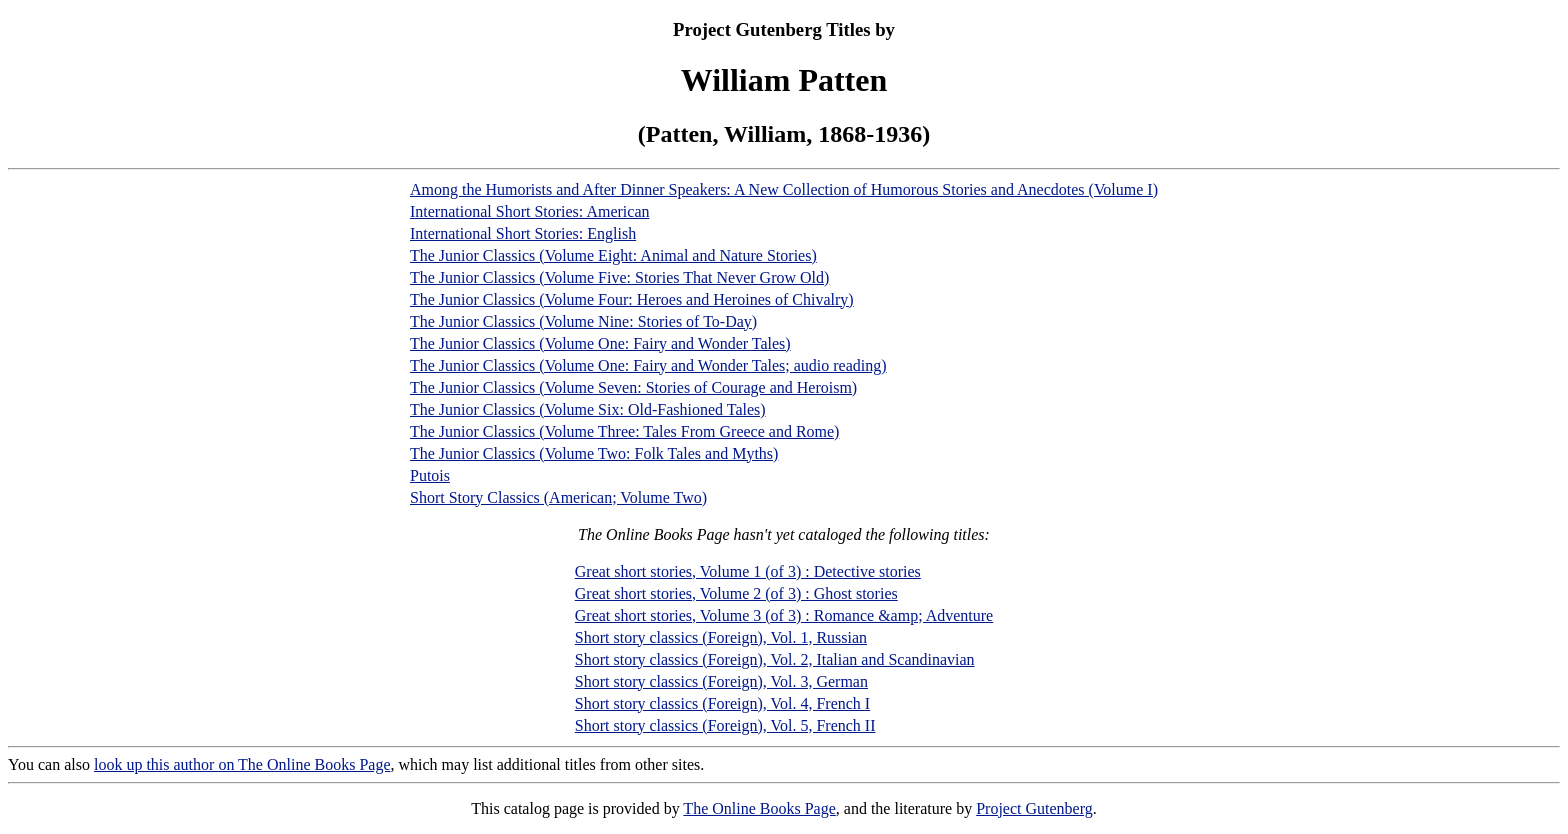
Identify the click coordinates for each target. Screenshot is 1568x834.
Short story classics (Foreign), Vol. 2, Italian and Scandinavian (775, 659)
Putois (430, 475)
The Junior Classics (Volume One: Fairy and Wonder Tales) (600, 343)
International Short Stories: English (523, 233)
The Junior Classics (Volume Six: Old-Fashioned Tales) (588, 409)
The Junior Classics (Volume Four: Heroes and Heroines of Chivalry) (632, 299)
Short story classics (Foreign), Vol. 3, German (721, 681)
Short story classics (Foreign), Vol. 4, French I (722, 703)
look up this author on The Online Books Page (242, 764)
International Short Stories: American (530, 211)
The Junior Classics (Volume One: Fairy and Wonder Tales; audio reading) (648, 365)
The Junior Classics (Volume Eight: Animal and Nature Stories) (613, 255)
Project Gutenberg (1034, 808)
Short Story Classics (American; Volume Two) (558, 497)
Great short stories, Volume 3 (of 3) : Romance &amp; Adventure (784, 615)
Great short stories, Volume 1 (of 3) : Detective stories (748, 571)
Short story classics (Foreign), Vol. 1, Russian (721, 637)
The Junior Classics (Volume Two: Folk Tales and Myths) (594, 453)
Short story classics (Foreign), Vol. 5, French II (725, 725)
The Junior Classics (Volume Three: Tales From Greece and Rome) (624, 431)
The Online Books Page (759, 808)
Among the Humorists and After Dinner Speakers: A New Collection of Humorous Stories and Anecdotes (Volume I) (784, 189)
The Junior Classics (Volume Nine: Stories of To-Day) (583, 321)
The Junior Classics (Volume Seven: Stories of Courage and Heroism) (633, 387)
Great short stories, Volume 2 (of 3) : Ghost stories (736, 593)
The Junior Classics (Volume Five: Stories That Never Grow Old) (619, 277)
